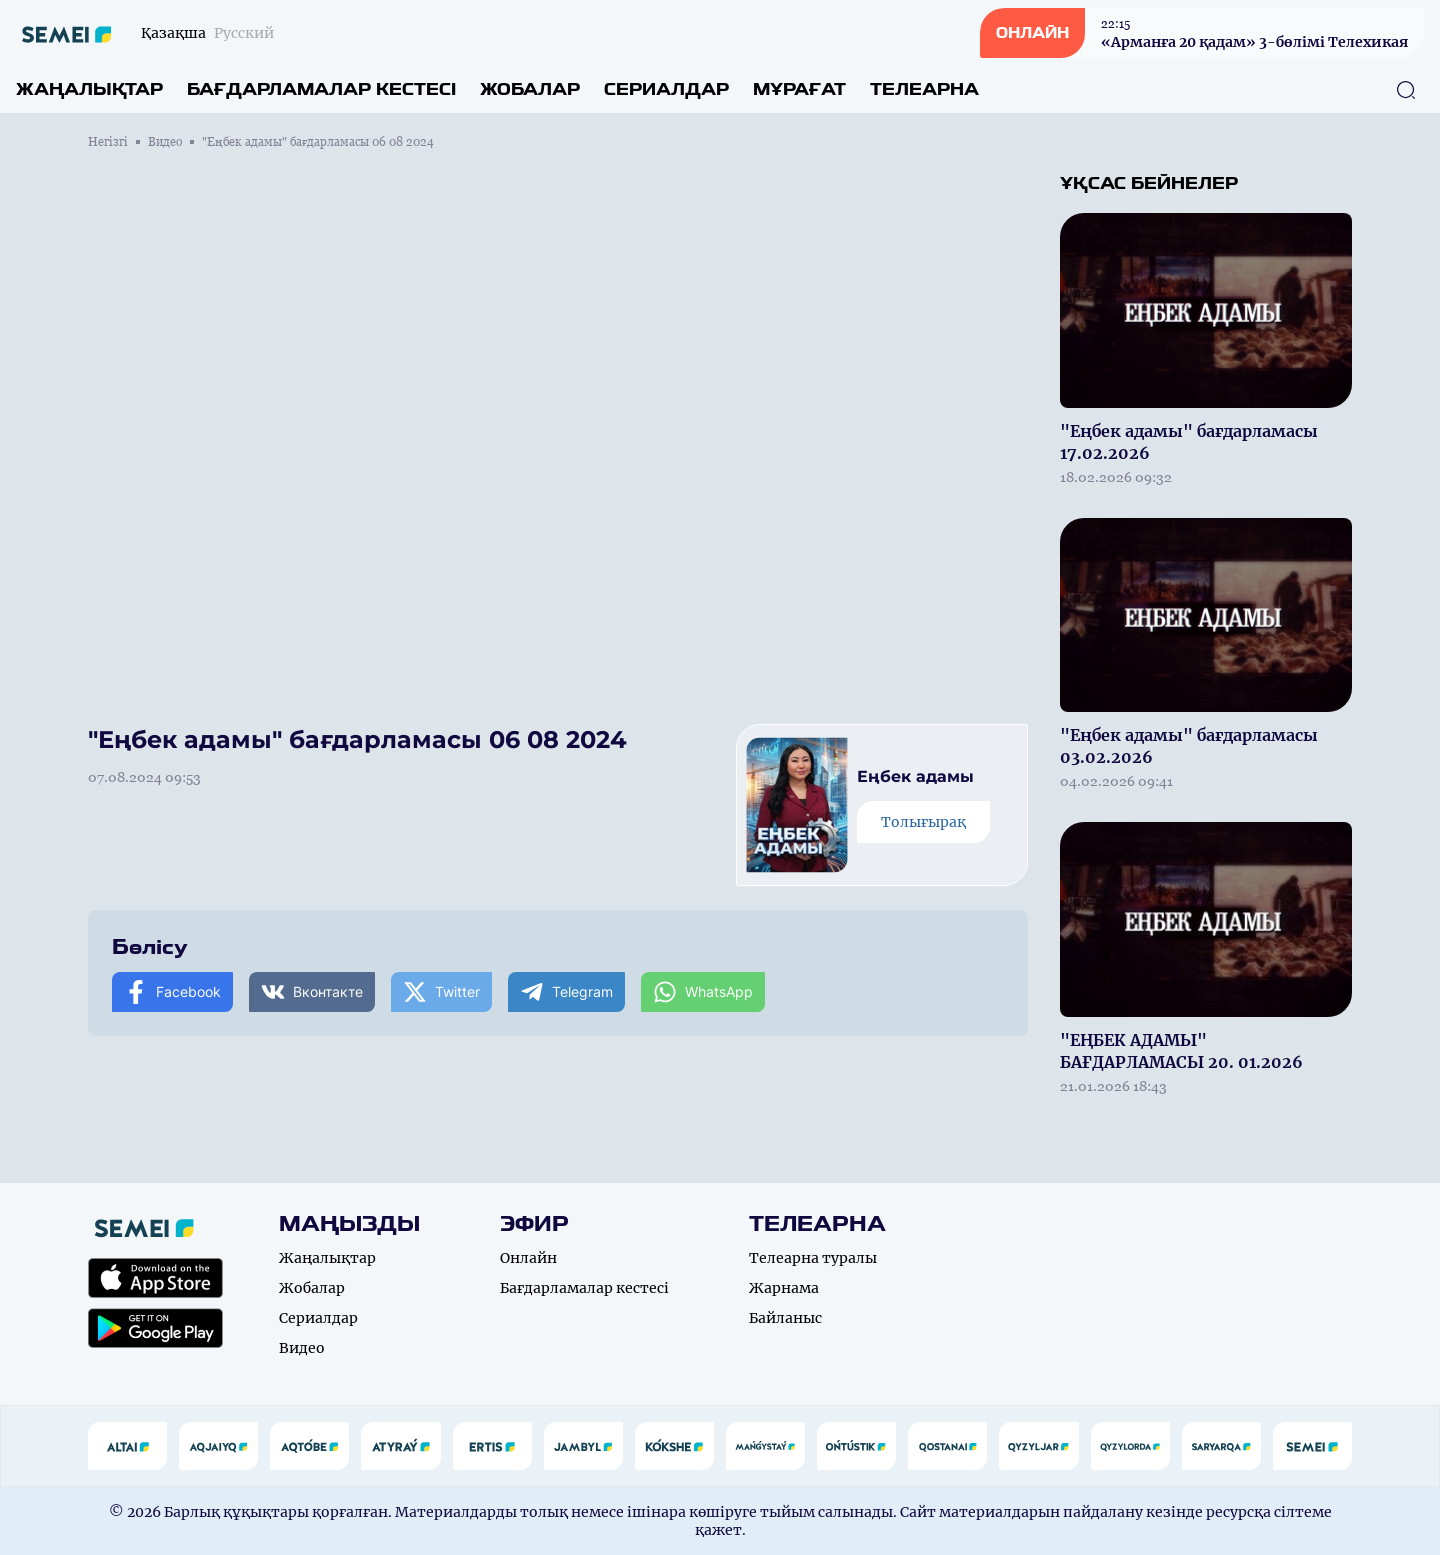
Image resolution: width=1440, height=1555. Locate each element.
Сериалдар (666, 89)
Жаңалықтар (89, 89)
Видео (165, 142)
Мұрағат (799, 89)
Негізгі (108, 142)
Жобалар (530, 89)
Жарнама (784, 1288)
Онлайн (528, 1258)
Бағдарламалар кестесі (321, 89)
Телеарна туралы (813, 1258)
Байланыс (785, 1318)
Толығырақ (923, 822)
